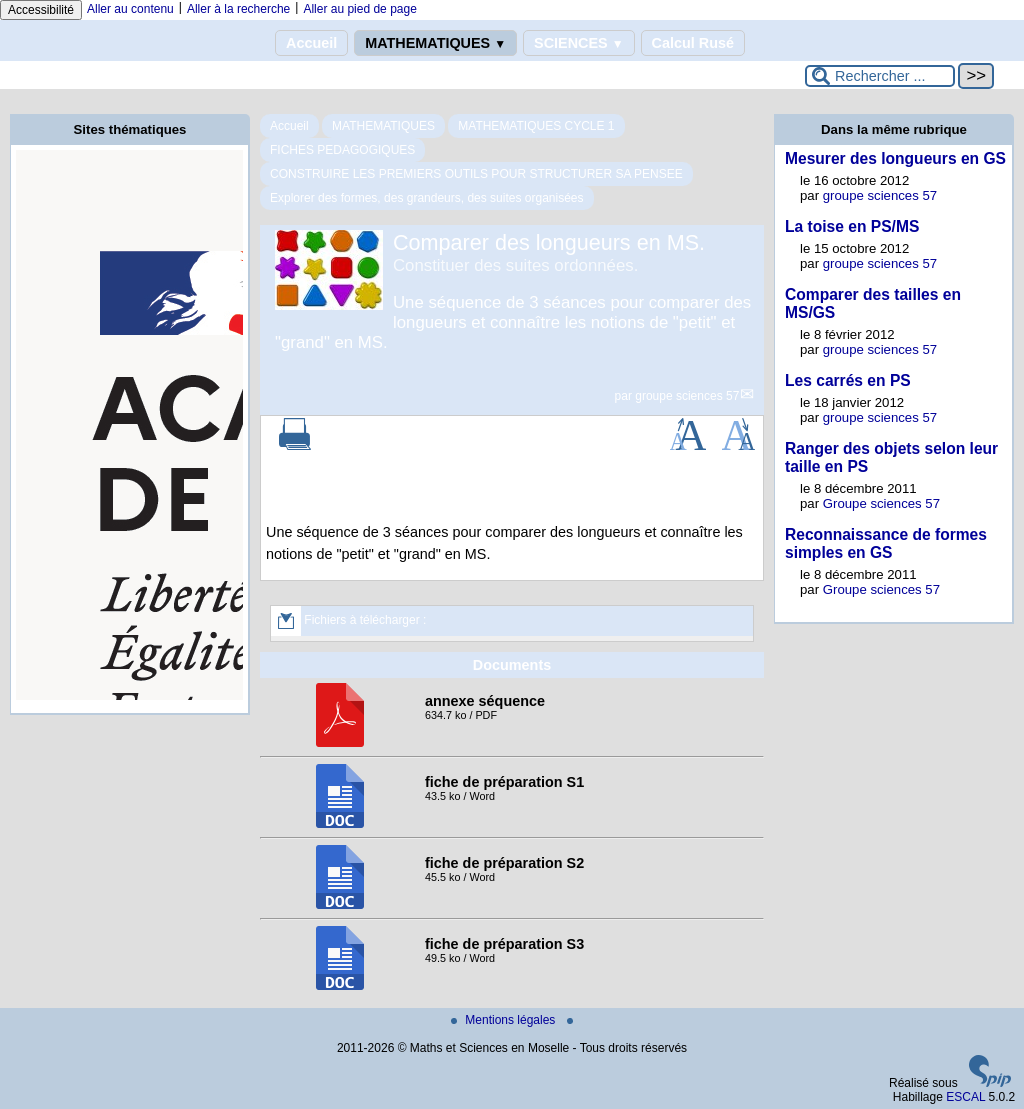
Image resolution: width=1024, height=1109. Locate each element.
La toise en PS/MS (852, 226)
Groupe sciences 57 (881, 503)
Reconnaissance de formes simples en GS (886, 543)
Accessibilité (41, 10)
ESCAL (965, 1097)
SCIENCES (578, 43)
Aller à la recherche (238, 9)
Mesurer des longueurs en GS (895, 158)
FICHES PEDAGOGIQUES (342, 150)
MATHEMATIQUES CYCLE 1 (536, 126)
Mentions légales (504, 1020)
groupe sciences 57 (687, 396)
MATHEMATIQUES (435, 43)
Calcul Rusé (693, 43)
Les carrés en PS (848, 380)
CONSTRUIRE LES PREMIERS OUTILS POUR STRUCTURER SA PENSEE (476, 174)
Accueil (311, 43)
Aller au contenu (130, 9)
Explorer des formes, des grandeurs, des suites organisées (427, 198)
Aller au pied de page (359, 9)
